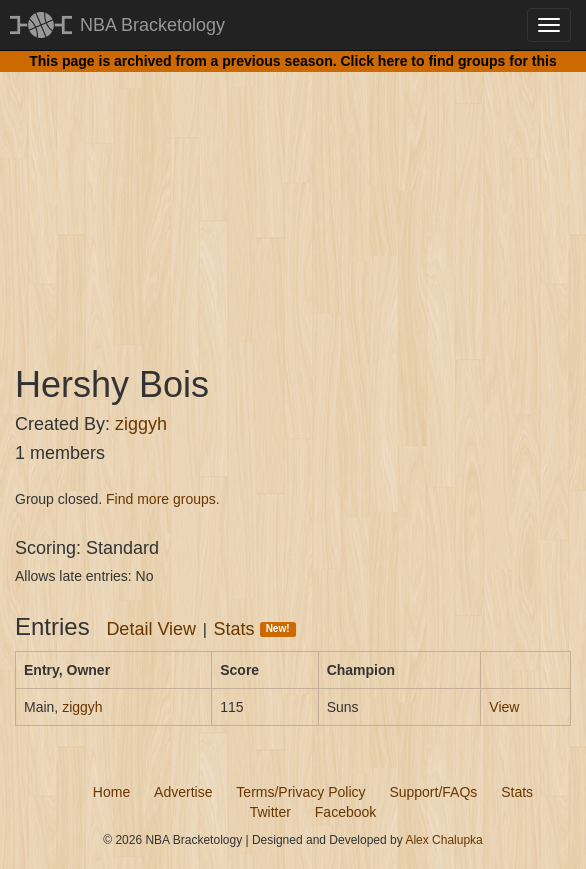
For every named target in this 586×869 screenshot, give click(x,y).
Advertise (183, 792)
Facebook (345, 812)
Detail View (151, 629)
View (504, 707)
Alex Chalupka (443, 840)
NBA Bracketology (152, 25)
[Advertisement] (293, 200)
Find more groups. (163, 499)
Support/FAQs (433, 792)
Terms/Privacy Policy (300, 792)
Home (111, 792)
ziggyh (141, 424)
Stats (255, 629)
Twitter (270, 812)
